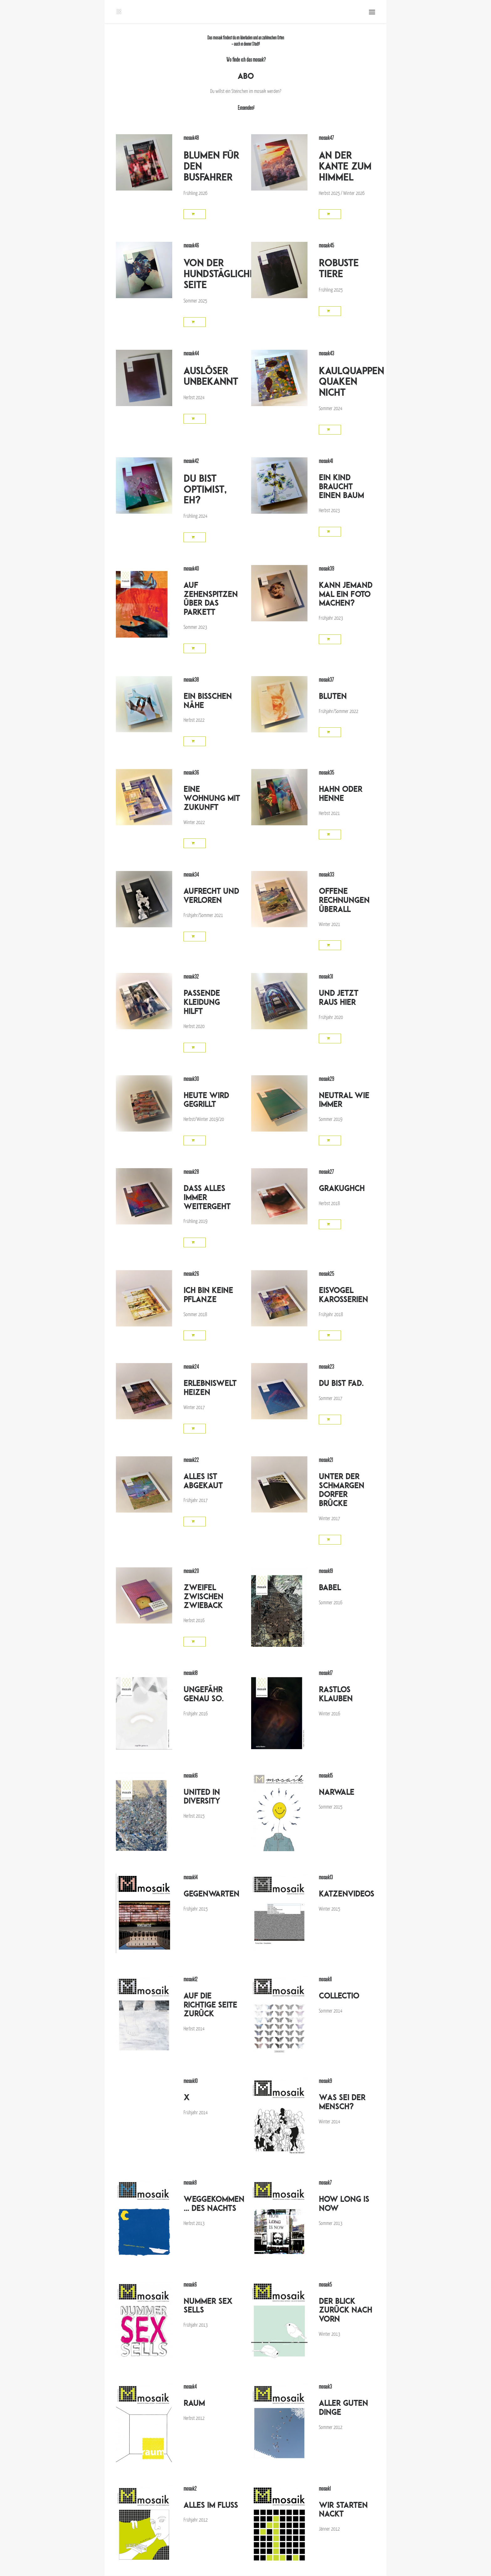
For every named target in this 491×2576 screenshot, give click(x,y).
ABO (246, 76)
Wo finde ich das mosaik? (245, 60)
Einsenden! (245, 108)
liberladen (246, 37)
